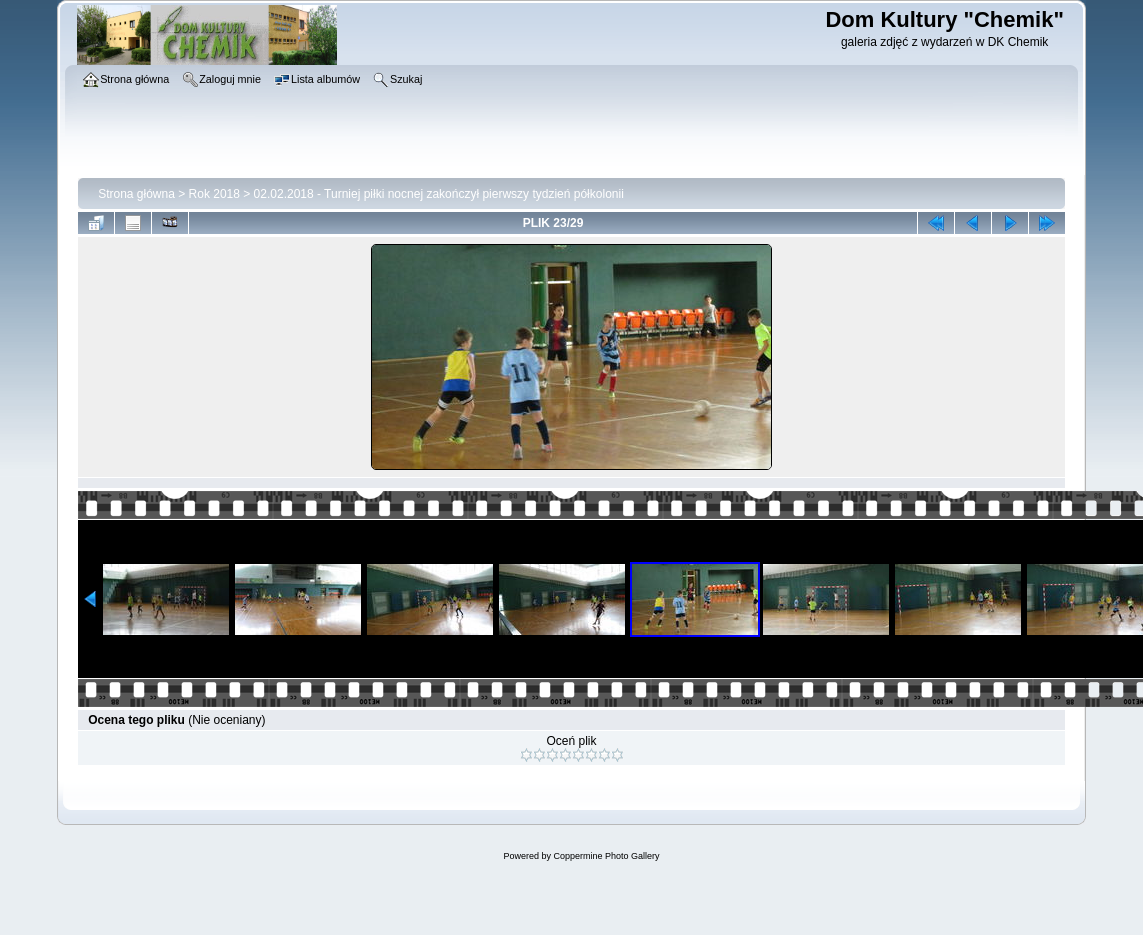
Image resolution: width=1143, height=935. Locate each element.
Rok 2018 (214, 194)
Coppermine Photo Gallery (606, 856)
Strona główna (136, 194)
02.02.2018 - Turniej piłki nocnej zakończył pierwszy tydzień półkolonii (439, 194)
